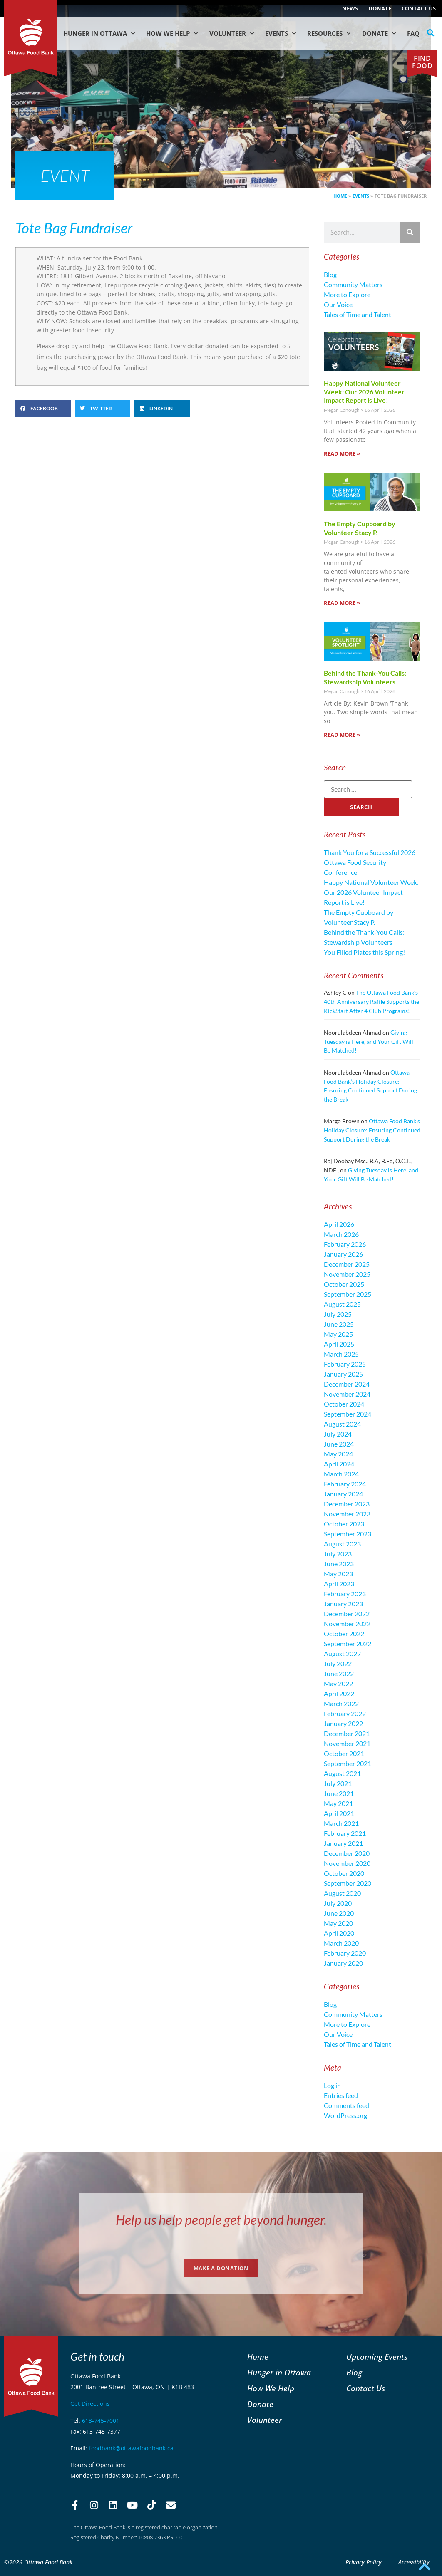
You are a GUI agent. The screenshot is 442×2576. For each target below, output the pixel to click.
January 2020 (343, 1963)
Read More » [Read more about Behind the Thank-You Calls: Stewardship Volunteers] (342, 734)
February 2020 (345, 1953)
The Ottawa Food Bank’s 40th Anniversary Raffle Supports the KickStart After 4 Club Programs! (371, 1001)
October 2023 (344, 1524)
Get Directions (90, 2404)
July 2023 (338, 1554)
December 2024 (347, 1384)
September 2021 (347, 1763)
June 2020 (339, 1913)
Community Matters (353, 284)
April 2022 (339, 1693)
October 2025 (344, 1284)
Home (340, 196)
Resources (328, 33)
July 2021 (338, 1783)
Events (280, 33)
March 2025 (341, 1354)
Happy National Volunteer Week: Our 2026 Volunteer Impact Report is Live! (364, 391)
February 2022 (345, 1713)
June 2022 (339, 1673)
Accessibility (414, 2562)
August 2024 (342, 1424)
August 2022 (342, 1653)
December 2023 (347, 1504)
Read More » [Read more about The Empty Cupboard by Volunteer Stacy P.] (342, 603)
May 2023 (338, 1574)
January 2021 (343, 1843)
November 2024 (347, 1394)
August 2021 (342, 1773)
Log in (332, 2085)
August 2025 (342, 1304)
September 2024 (347, 1414)
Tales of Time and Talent (357, 314)
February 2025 (345, 1364)
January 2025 (343, 1374)
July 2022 (338, 1663)
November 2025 (347, 1274)
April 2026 (339, 1224)
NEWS (350, 8)
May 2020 (338, 1923)
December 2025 (347, 1264)
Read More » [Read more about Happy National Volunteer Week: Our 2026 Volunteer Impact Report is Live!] (342, 453)
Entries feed (341, 2095)
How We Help (172, 33)
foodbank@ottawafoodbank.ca (131, 2448)
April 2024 (339, 1464)
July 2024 (338, 1434)
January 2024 (343, 1494)
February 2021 (345, 1833)
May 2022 (338, 1683)
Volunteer (231, 33)
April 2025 (339, 1344)
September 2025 (347, 1294)
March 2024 (341, 1474)
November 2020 (347, 1863)
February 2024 (345, 1484)
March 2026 (341, 1234)
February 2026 (345, 1244)
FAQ (413, 33)
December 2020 (347, 1853)
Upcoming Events (376, 2356)
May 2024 (338, 1454)
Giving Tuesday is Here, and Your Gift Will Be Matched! (368, 1041)
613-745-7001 (100, 2421)
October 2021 (344, 1753)
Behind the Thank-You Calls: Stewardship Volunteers (365, 677)
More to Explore (347, 294)
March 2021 (341, 1823)
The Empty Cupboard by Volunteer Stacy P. (359, 528)
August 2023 (342, 1544)
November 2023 (347, 1514)
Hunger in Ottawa (99, 33)
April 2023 (339, 1584)
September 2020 (347, 1883)
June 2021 (339, 1793)
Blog (330, 274)
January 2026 (343, 1254)
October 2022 (344, 1633)
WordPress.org (345, 2115)
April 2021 (339, 1813)
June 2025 (339, 1324)
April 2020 (339, 1933)
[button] (431, 33)
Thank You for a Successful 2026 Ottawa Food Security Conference (369, 862)
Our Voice (338, 304)
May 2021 (338, 1803)
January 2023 (343, 1604)
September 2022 (347, 1643)
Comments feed (346, 2105)
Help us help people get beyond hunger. (221, 2220)
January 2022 (343, 1723)
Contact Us (419, 8)
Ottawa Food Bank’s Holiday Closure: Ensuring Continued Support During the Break (372, 1129)
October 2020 (344, 1873)
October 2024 (344, 1404)
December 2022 (347, 1613)
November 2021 (347, 1743)
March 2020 (341, 1943)
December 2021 (347, 1733)
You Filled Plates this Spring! (364, 952)
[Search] (410, 232)
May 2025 (338, 1334)
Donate (379, 8)
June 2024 (339, 1444)
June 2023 (339, 1564)
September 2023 (347, 1534)
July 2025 (338, 1314)
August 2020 (342, 1893)
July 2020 (338, 1903)
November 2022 (347, 1623)
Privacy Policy (363, 2562)
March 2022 (341, 1703)
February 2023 (345, 1594)
